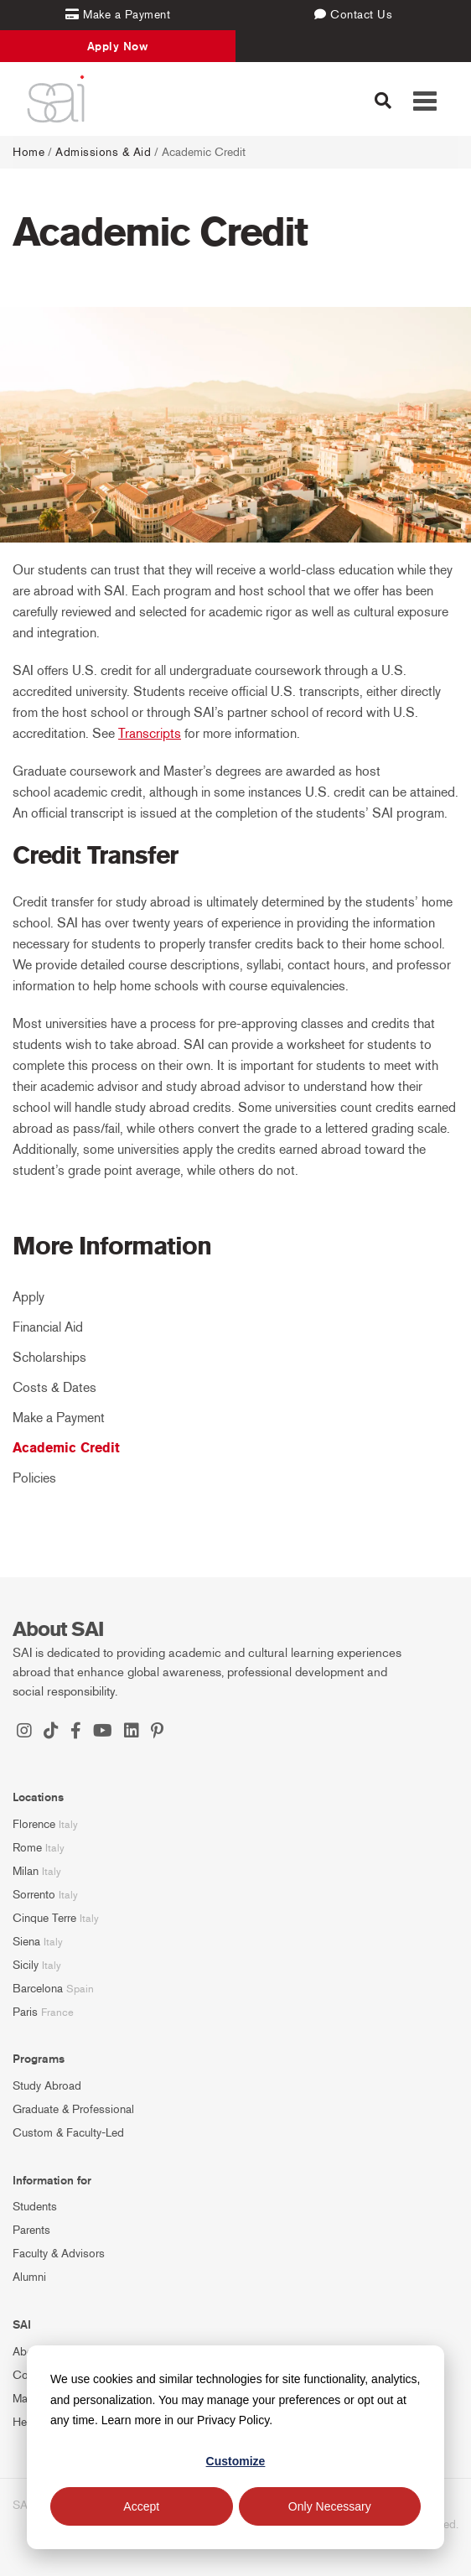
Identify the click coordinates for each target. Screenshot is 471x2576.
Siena (26, 1942)
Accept (141, 2506)
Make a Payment (59, 1418)
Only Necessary (329, 2506)
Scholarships (49, 1357)
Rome (27, 1848)
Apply (28, 1297)
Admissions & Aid (103, 152)
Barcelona (38, 1988)
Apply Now (118, 46)
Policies (34, 1478)
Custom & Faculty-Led (68, 2133)
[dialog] (235, 2447)
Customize (236, 2461)
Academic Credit (66, 1448)
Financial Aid (48, 1327)
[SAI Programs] (56, 99)
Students (35, 2206)
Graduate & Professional (73, 2109)
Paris (25, 2012)
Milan (26, 1871)
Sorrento (34, 1895)
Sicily (26, 1965)
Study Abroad (47, 2086)
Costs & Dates (54, 1387)
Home (28, 152)
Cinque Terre (44, 1918)
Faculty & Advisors (59, 2253)
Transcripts (149, 733)
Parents (31, 2230)
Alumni (29, 2277)
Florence (34, 1824)
